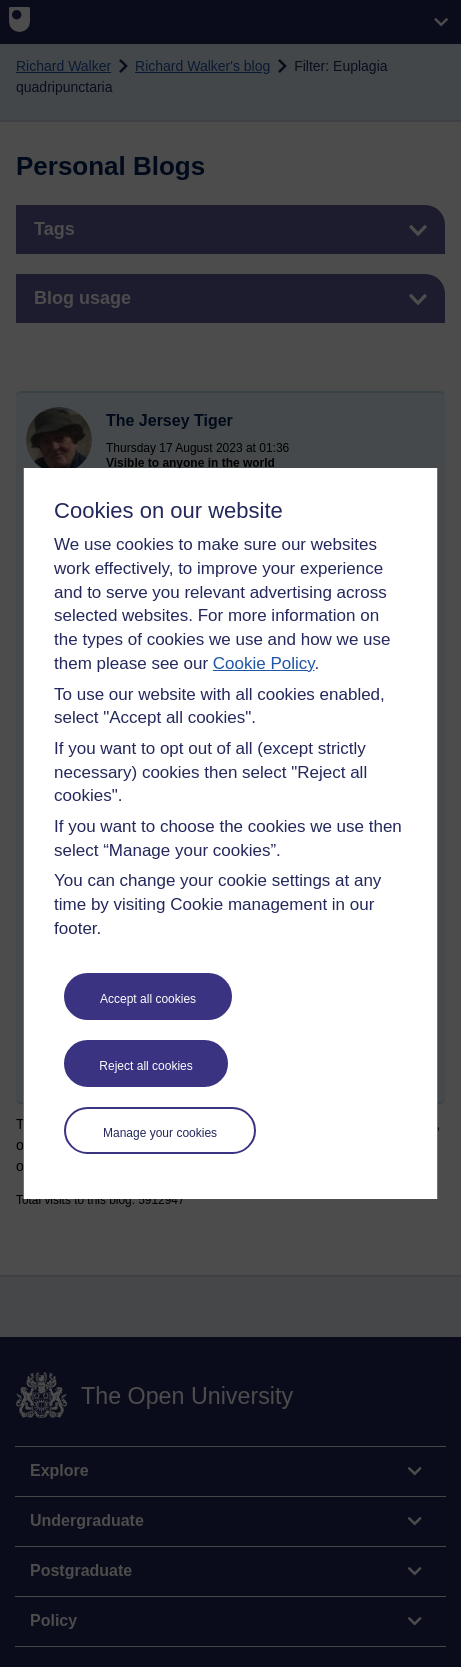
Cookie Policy (264, 663)
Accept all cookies (148, 999)
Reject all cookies (145, 1066)
